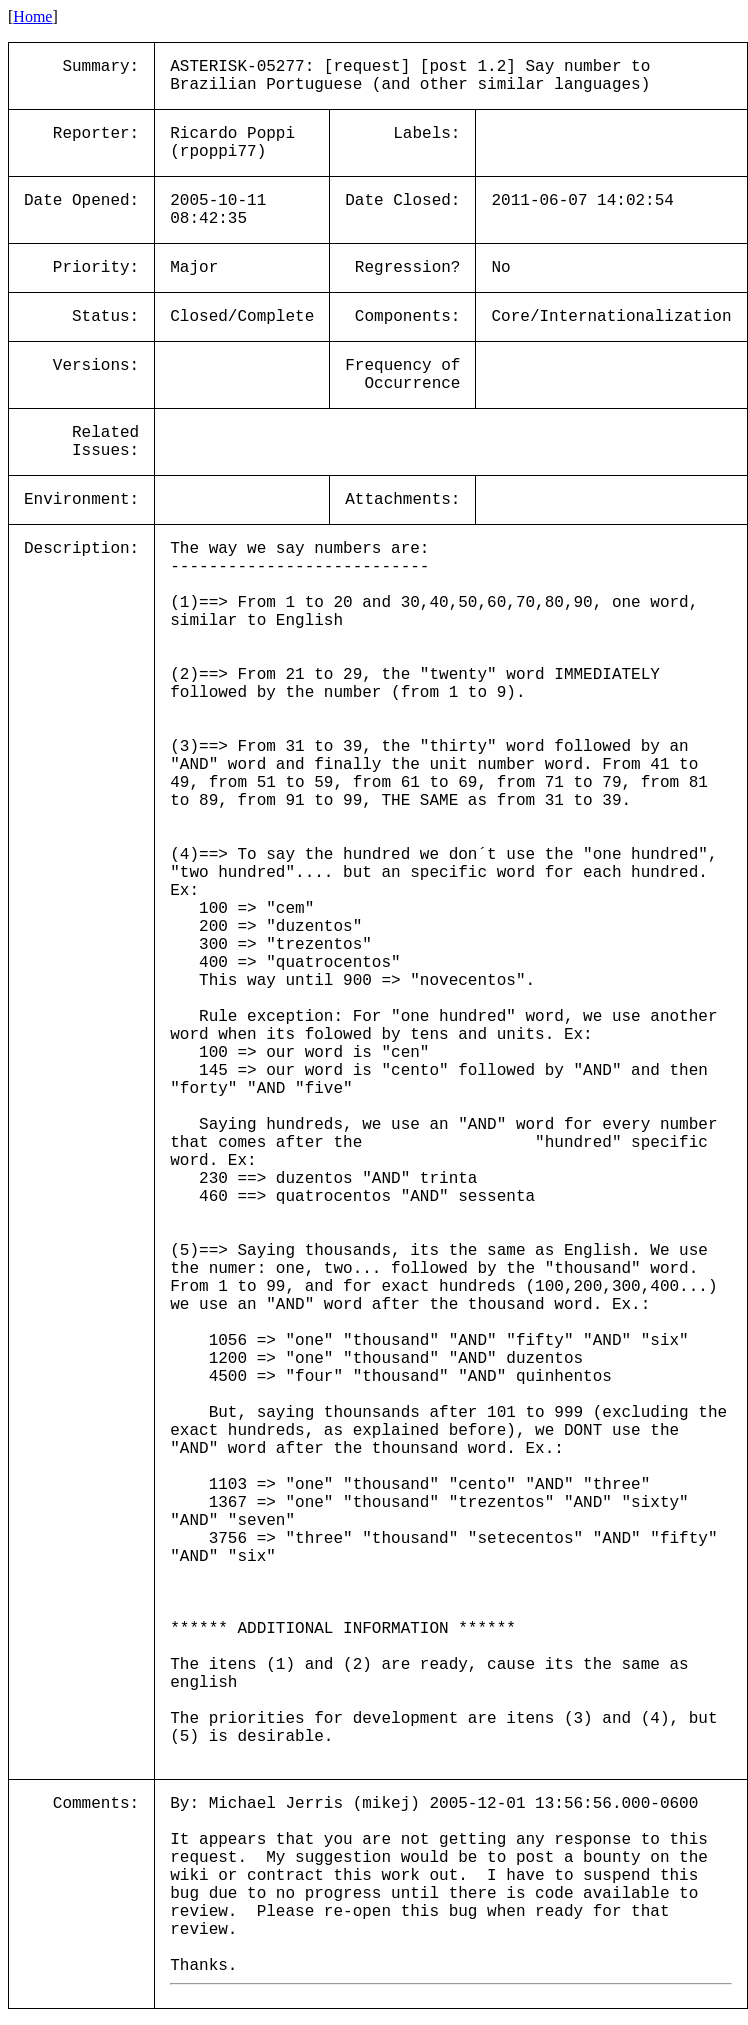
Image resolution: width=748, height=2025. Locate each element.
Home (32, 16)
